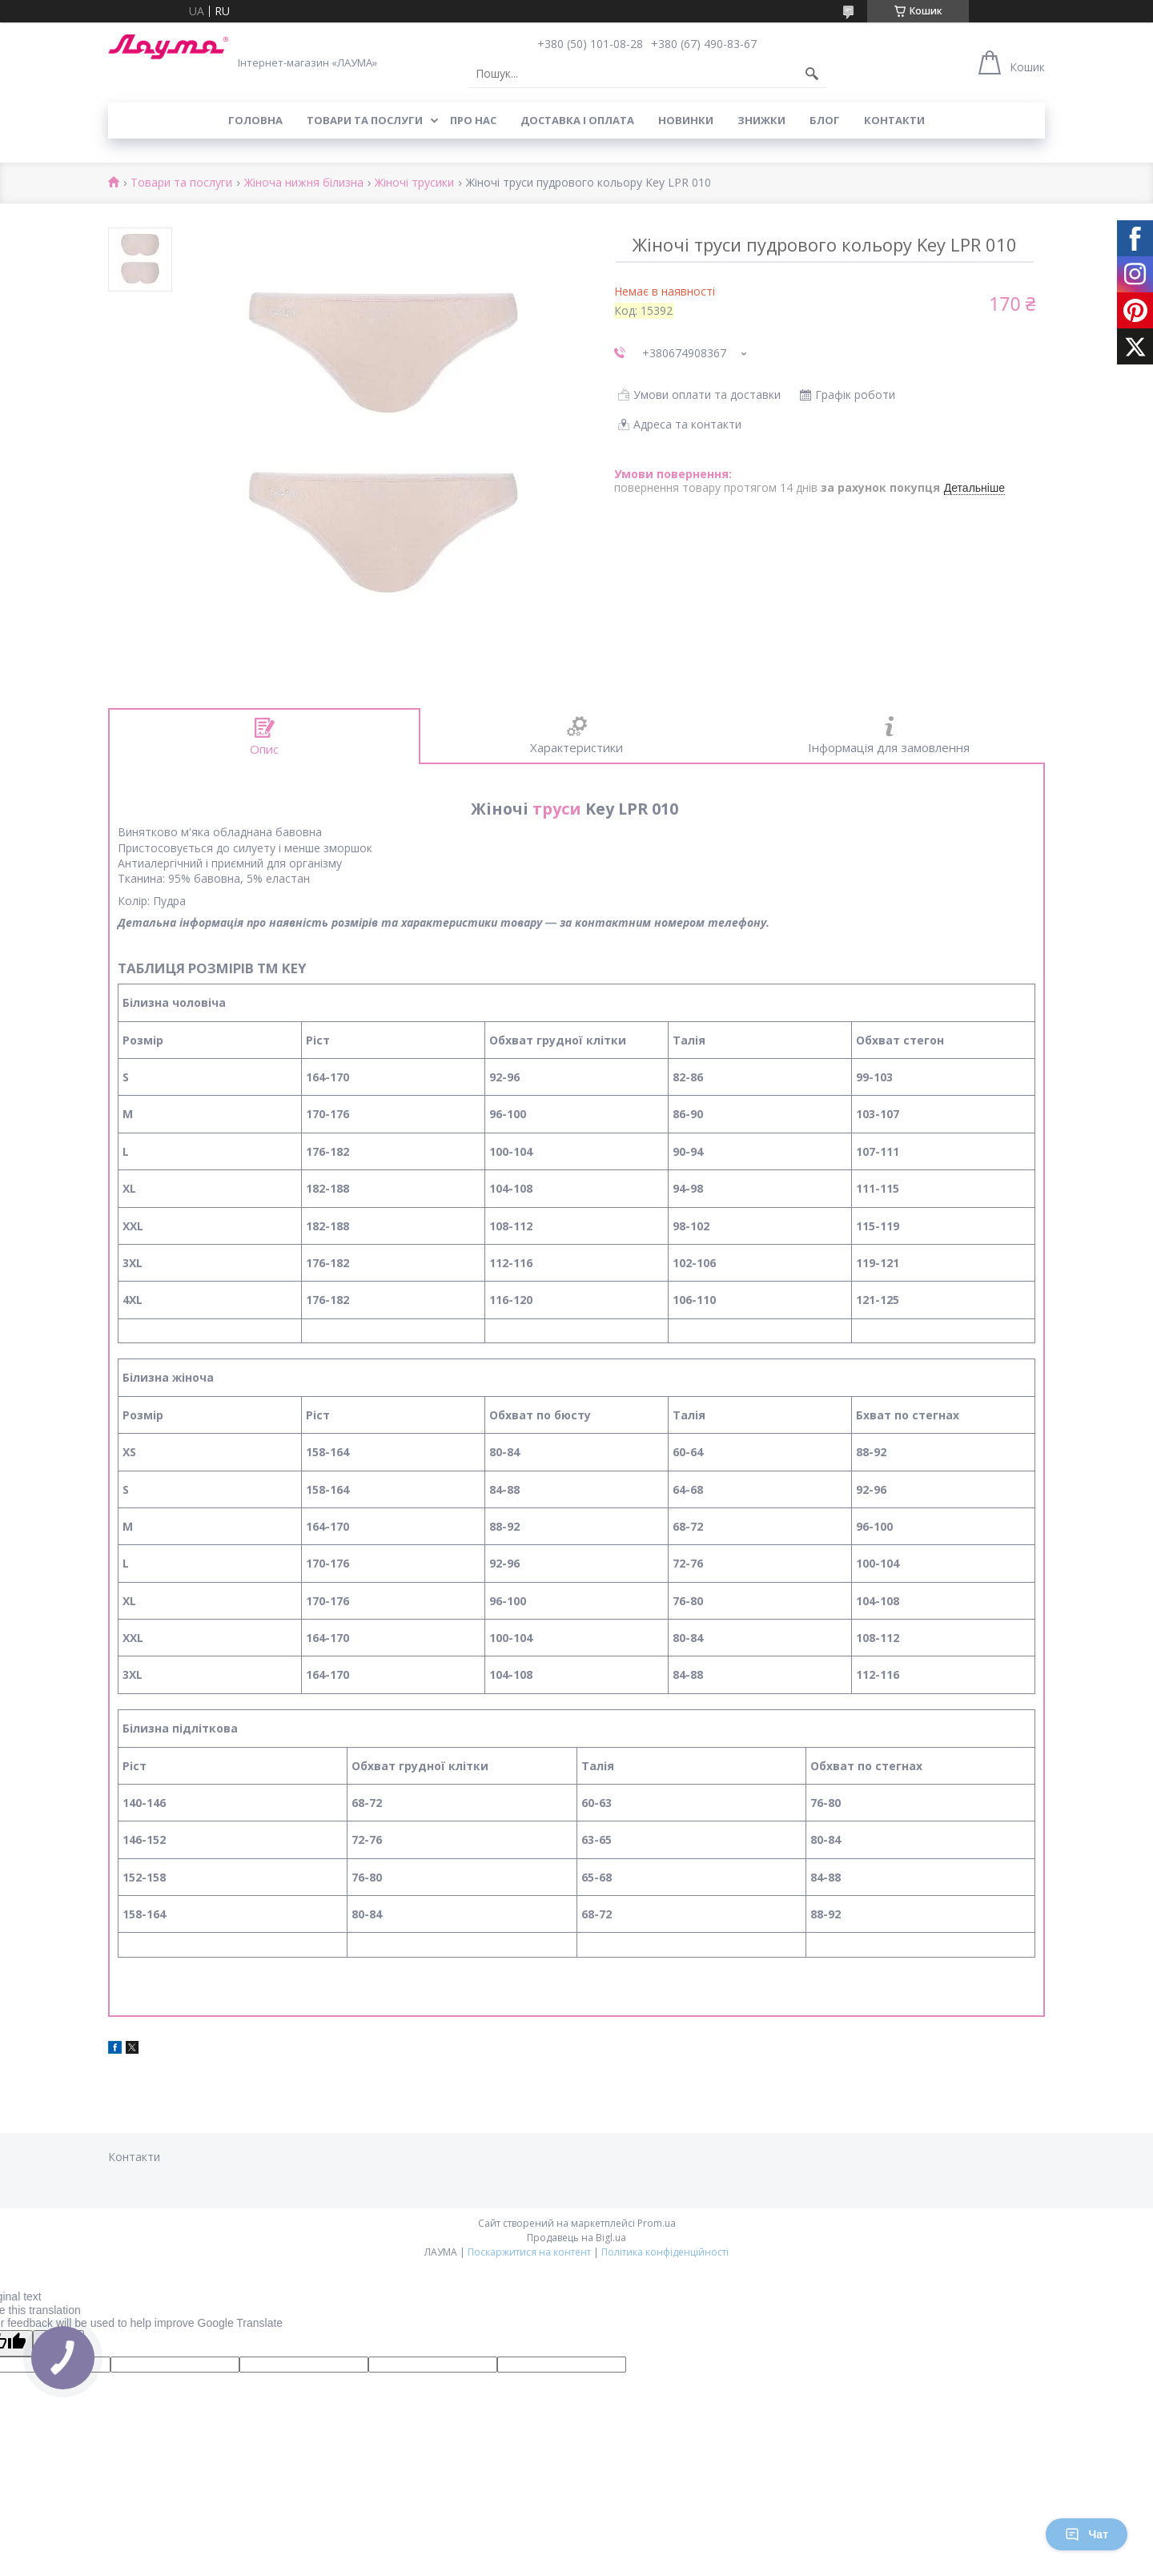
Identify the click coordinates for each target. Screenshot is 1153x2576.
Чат (1086, 2534)
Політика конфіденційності (665, 2252)
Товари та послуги (365, 120)
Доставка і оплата (577, 120)
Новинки (685, 120)
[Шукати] (812, 73)
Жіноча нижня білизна (304, 183)
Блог (825, 120)
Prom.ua (656, 2223)
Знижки (761, 120)
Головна (255, 120)
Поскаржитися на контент (529, 2252)
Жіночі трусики (414, 183)
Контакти (894, 120)
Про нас (473, 120)
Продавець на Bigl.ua (576, 2237)
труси (556, 808)
